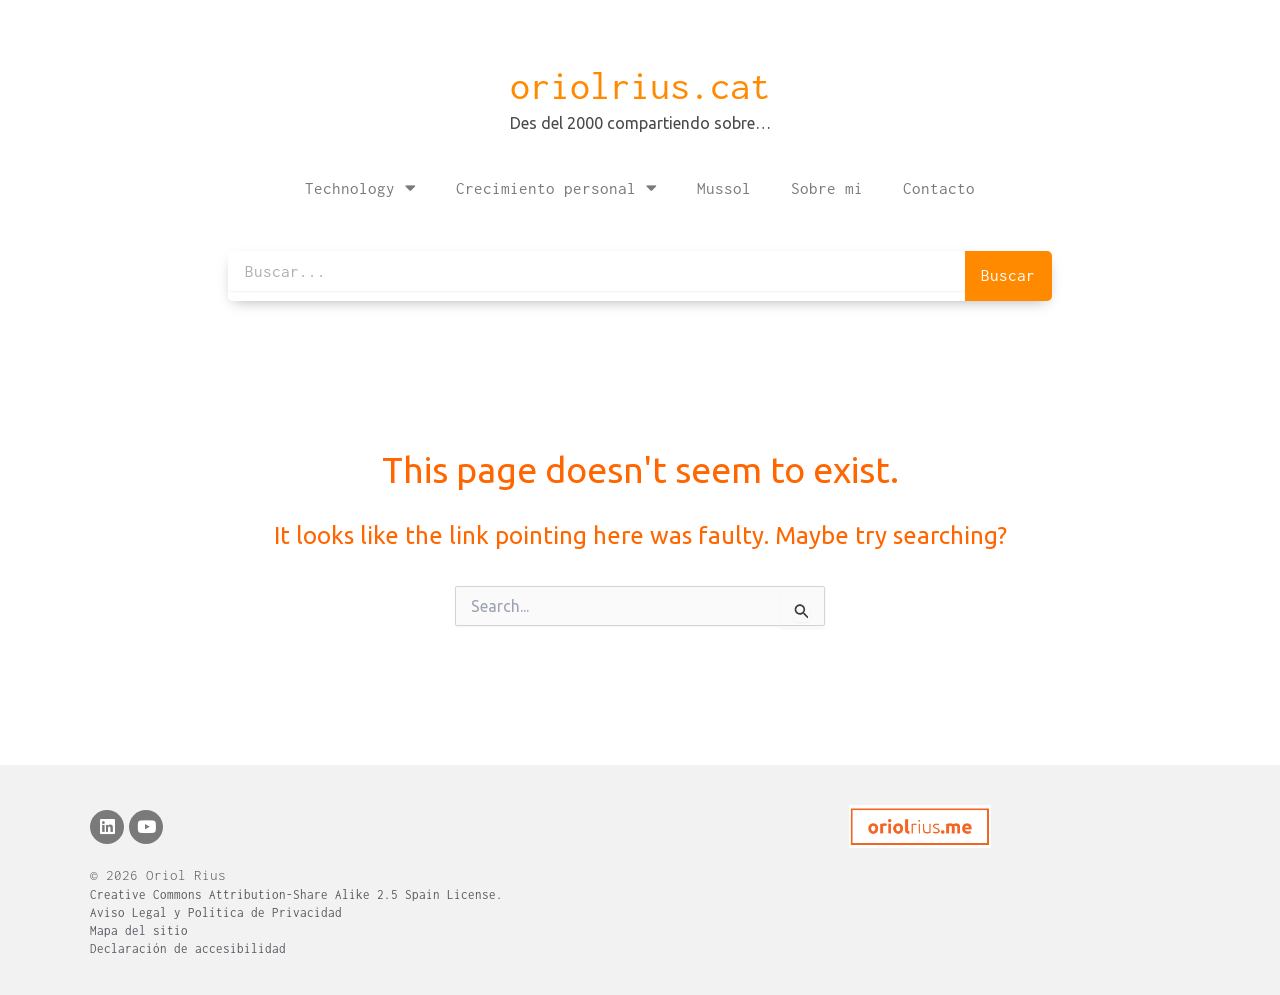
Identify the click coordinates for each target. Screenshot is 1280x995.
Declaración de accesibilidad (188, 948)
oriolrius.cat (640, 86)
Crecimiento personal (556, 187)
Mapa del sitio (139, 930)
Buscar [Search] (1008, 275)
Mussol (724, 188)
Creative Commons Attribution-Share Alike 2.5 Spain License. (296, 894)
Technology (360, 187)
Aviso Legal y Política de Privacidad (216, 912)
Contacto (939, 188)
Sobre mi (827, 188)
